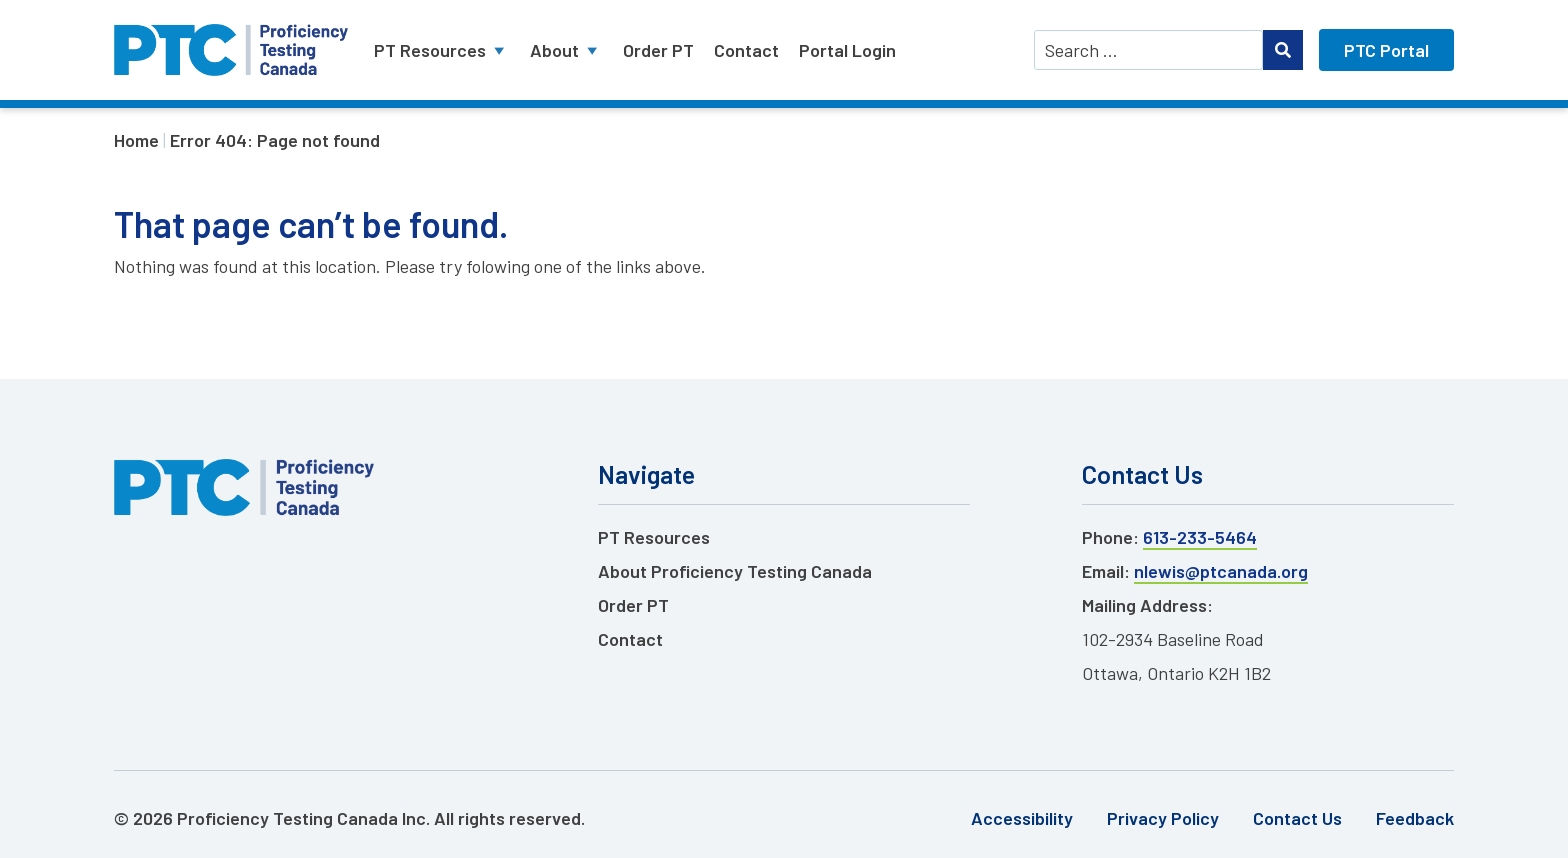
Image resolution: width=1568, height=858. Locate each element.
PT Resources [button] (442, 50)
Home (136, 140)
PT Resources (654, 537)
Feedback (1415, 818)
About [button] (566, 50)
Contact (746, 50)
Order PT (658, 50)
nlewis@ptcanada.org (1221, 571)
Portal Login (847, 50)
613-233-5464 (1200, 537)
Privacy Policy (1163, 818)
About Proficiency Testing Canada (735, 571)
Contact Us (1297, 818)
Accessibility (1022, 818)
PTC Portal (1386, 50)
